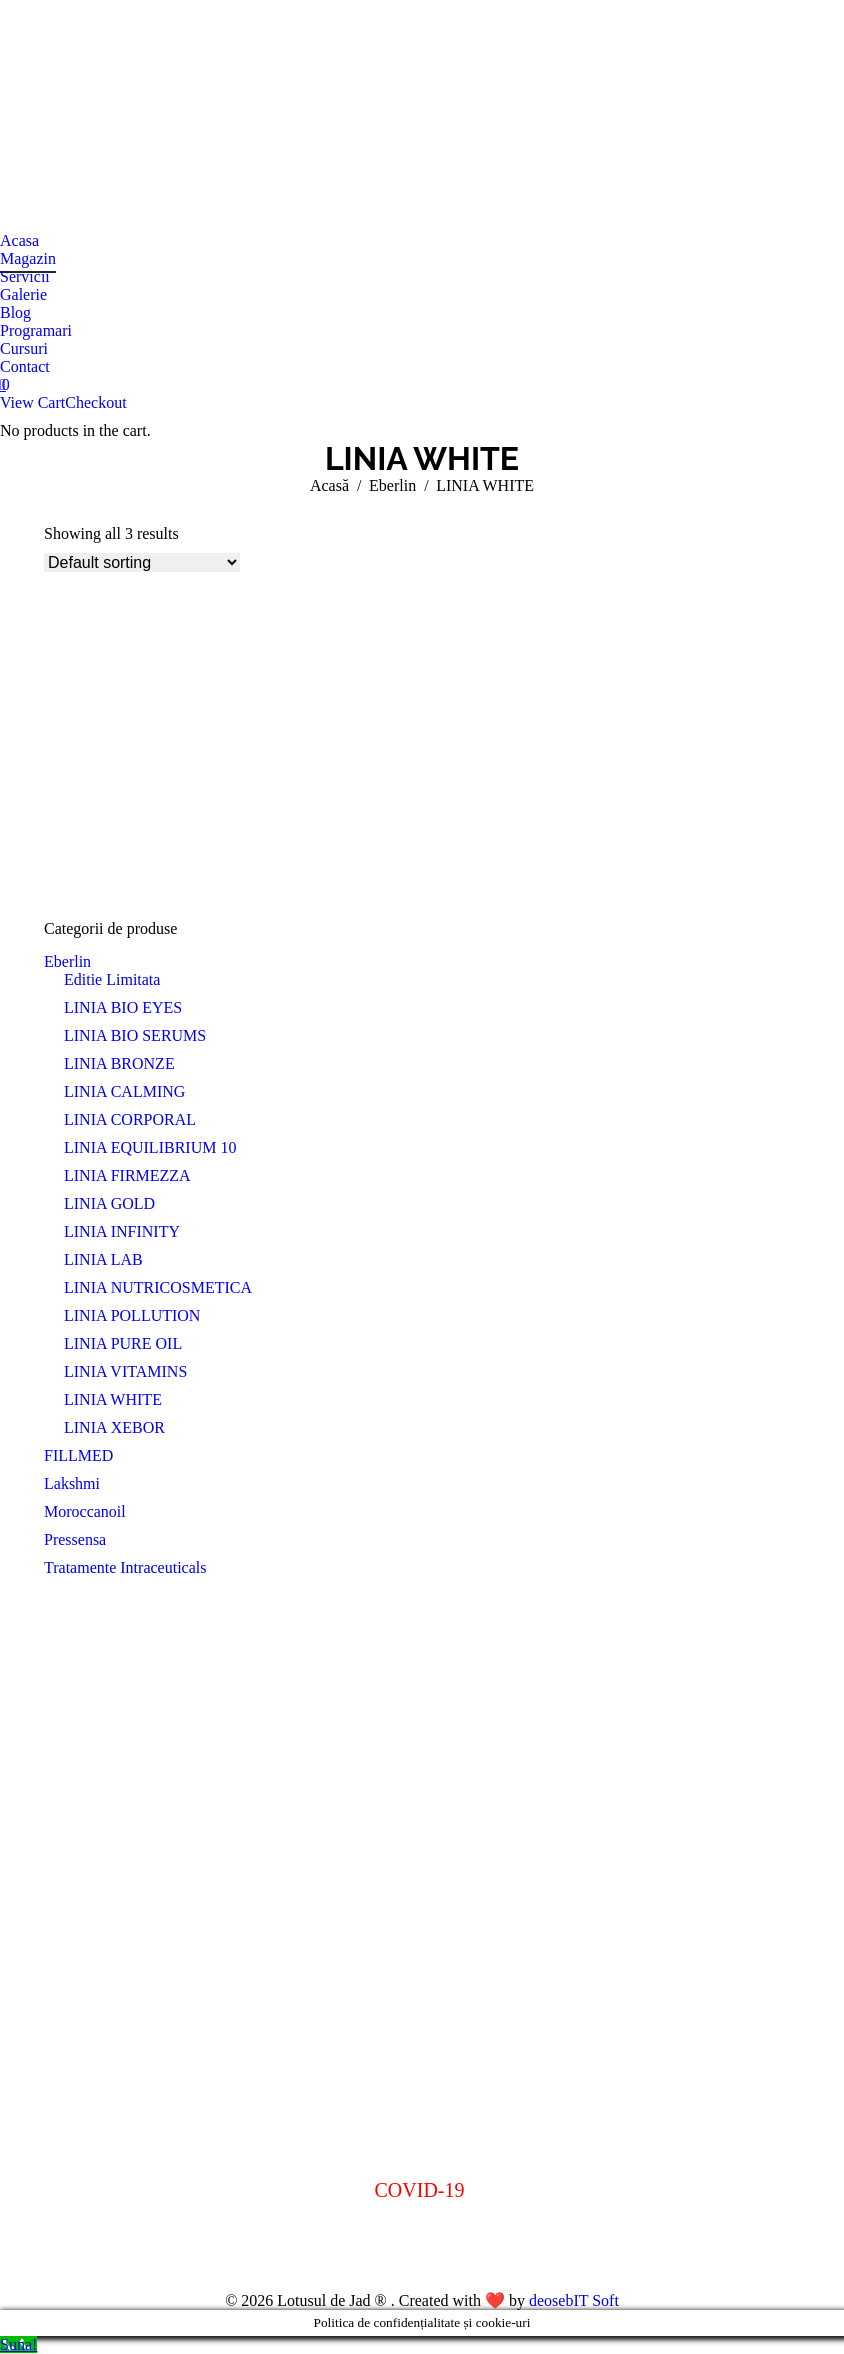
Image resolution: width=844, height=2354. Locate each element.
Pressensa (75, 1539)
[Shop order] (142, 562)
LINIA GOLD (109, 1203)
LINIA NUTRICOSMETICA (158, 1287)
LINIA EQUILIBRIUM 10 (150, 1147)
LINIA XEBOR (114, 1427)
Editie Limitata (112, 979)
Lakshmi (72, 1483)
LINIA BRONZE (119, 1063)
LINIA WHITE (113, 1399)
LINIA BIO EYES (123, 1007)
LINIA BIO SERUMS (135, 1035)
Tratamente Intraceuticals (125, 1567)
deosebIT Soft (574, 2300)
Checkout (95, 402)
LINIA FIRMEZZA (127, 1175)
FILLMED (78, 1455)
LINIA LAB (103, 1259)
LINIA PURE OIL (123, 1343)
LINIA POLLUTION (132, 1315)
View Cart (32, 402)
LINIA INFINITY (122, 1231)
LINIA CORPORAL (130, 1119)
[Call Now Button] (18, 2344)
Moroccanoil (85, 1511)
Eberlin (67, 961)
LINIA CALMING (124, 1091)
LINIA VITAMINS (125, 1371)
